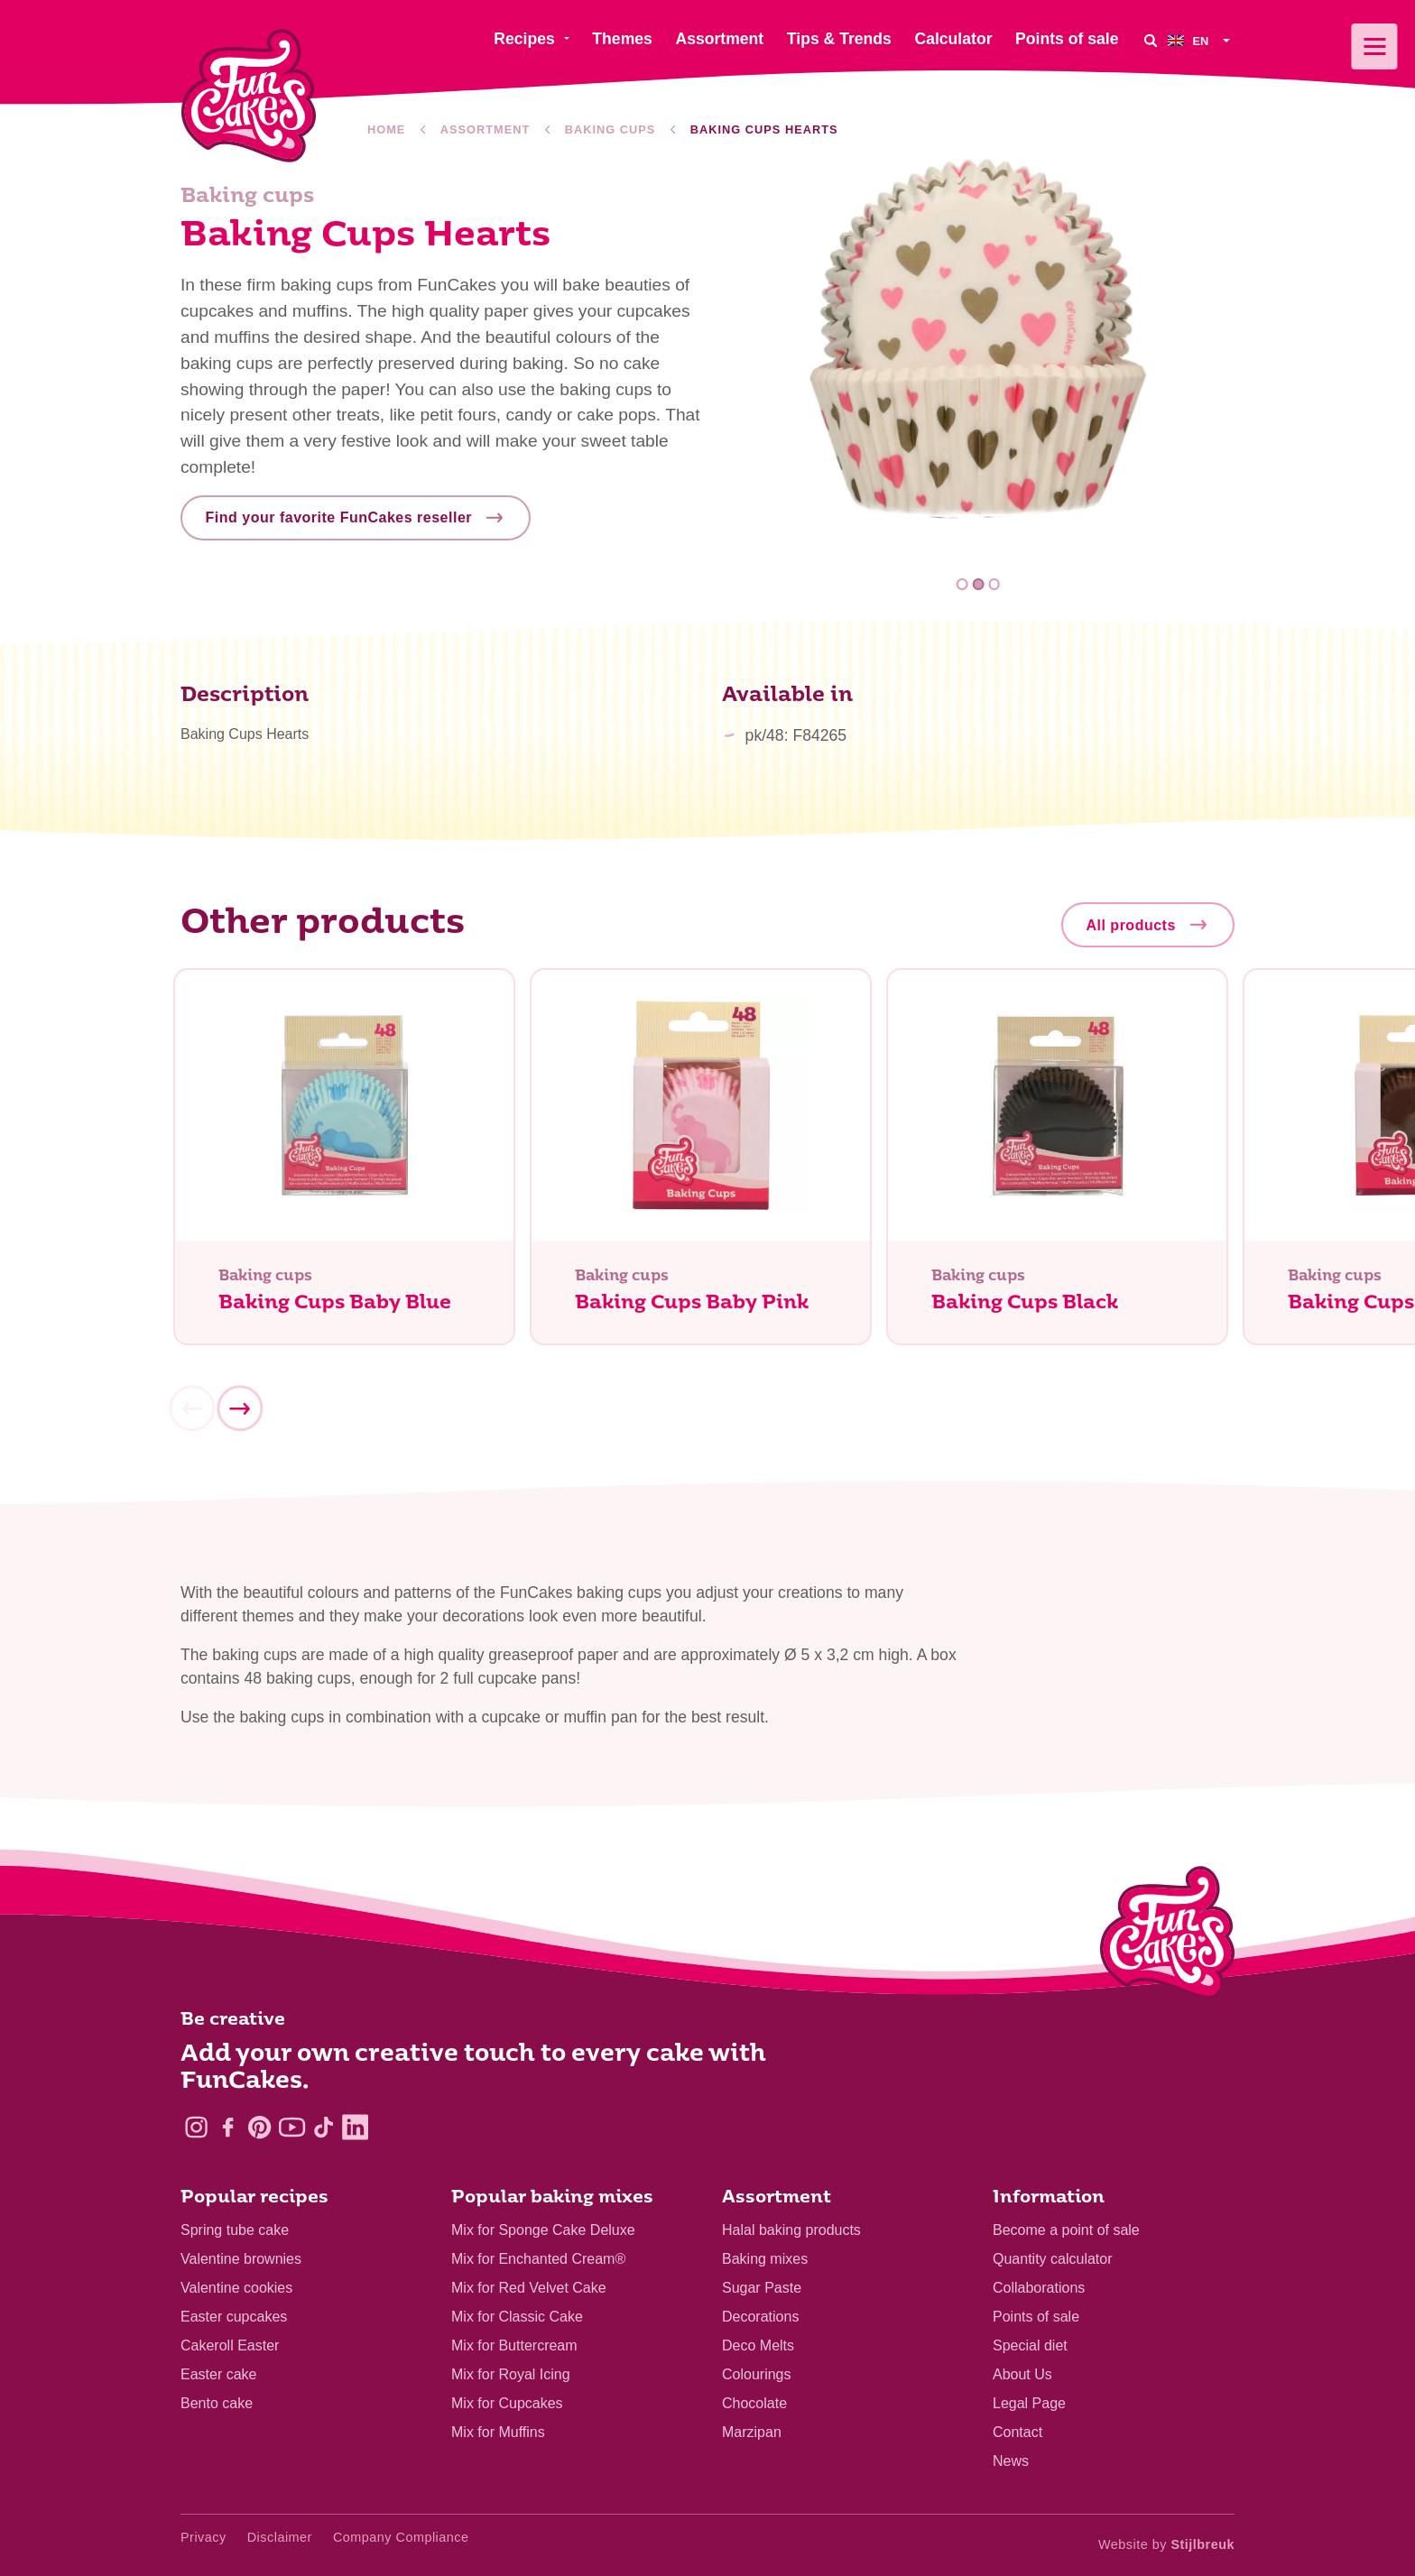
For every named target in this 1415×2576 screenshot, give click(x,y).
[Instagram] (196, 2127)
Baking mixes (765, 2259)
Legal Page (1029, 2403)
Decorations (760, 2316)
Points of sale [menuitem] (1066, 39)
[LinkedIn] (355, 2127)
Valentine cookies (236, 2287)
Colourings (756, 2374)
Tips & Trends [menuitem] (839, 39)
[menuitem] (1201, 40)
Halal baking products (791, 2230)
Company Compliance (401, 2537)
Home (386, 129)
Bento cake (216, 2403)
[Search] (1150, 40)
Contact (1017, 2432)
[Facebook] (228, 2127)
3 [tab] (994, 584)
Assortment (485, 129)
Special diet (1030, 2345)
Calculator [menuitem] (953, 39)
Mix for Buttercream (514, 2345)
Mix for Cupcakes (507, 2403)
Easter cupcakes (233, 2316)
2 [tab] (979, 584)
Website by (1166, 2544)
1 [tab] (962, 584)
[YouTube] (292, 2127)
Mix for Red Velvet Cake (528, 2287)
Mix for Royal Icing (510, 2374)
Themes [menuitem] (622, 39)
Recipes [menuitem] (524, 39)
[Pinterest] (259, 2127)
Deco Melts (758, 2345)
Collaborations (1039, 2287)
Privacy (203, 2537)
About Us (1022, 2374)
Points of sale (1036, 2316)
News (1011, 2461)
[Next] (239, 1410)
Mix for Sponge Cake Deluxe (543, 2230)
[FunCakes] (248, 96)
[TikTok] (323, 2127)
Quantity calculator (1053, 2259)
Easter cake (218, 2374)
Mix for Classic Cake (517, 2316)
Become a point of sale (1066, 2230)
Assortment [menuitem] (719, 39)
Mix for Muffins (498, 2432)
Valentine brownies (240, 2259)
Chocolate (754, 2403)
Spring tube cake (234, 2230)
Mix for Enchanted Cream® (538, 2259)
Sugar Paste (761, 2287)
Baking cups (610, 129)
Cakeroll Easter (229, 2345)
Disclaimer (279, 2537)
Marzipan (751, 2432)
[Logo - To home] (1167, 1936)
